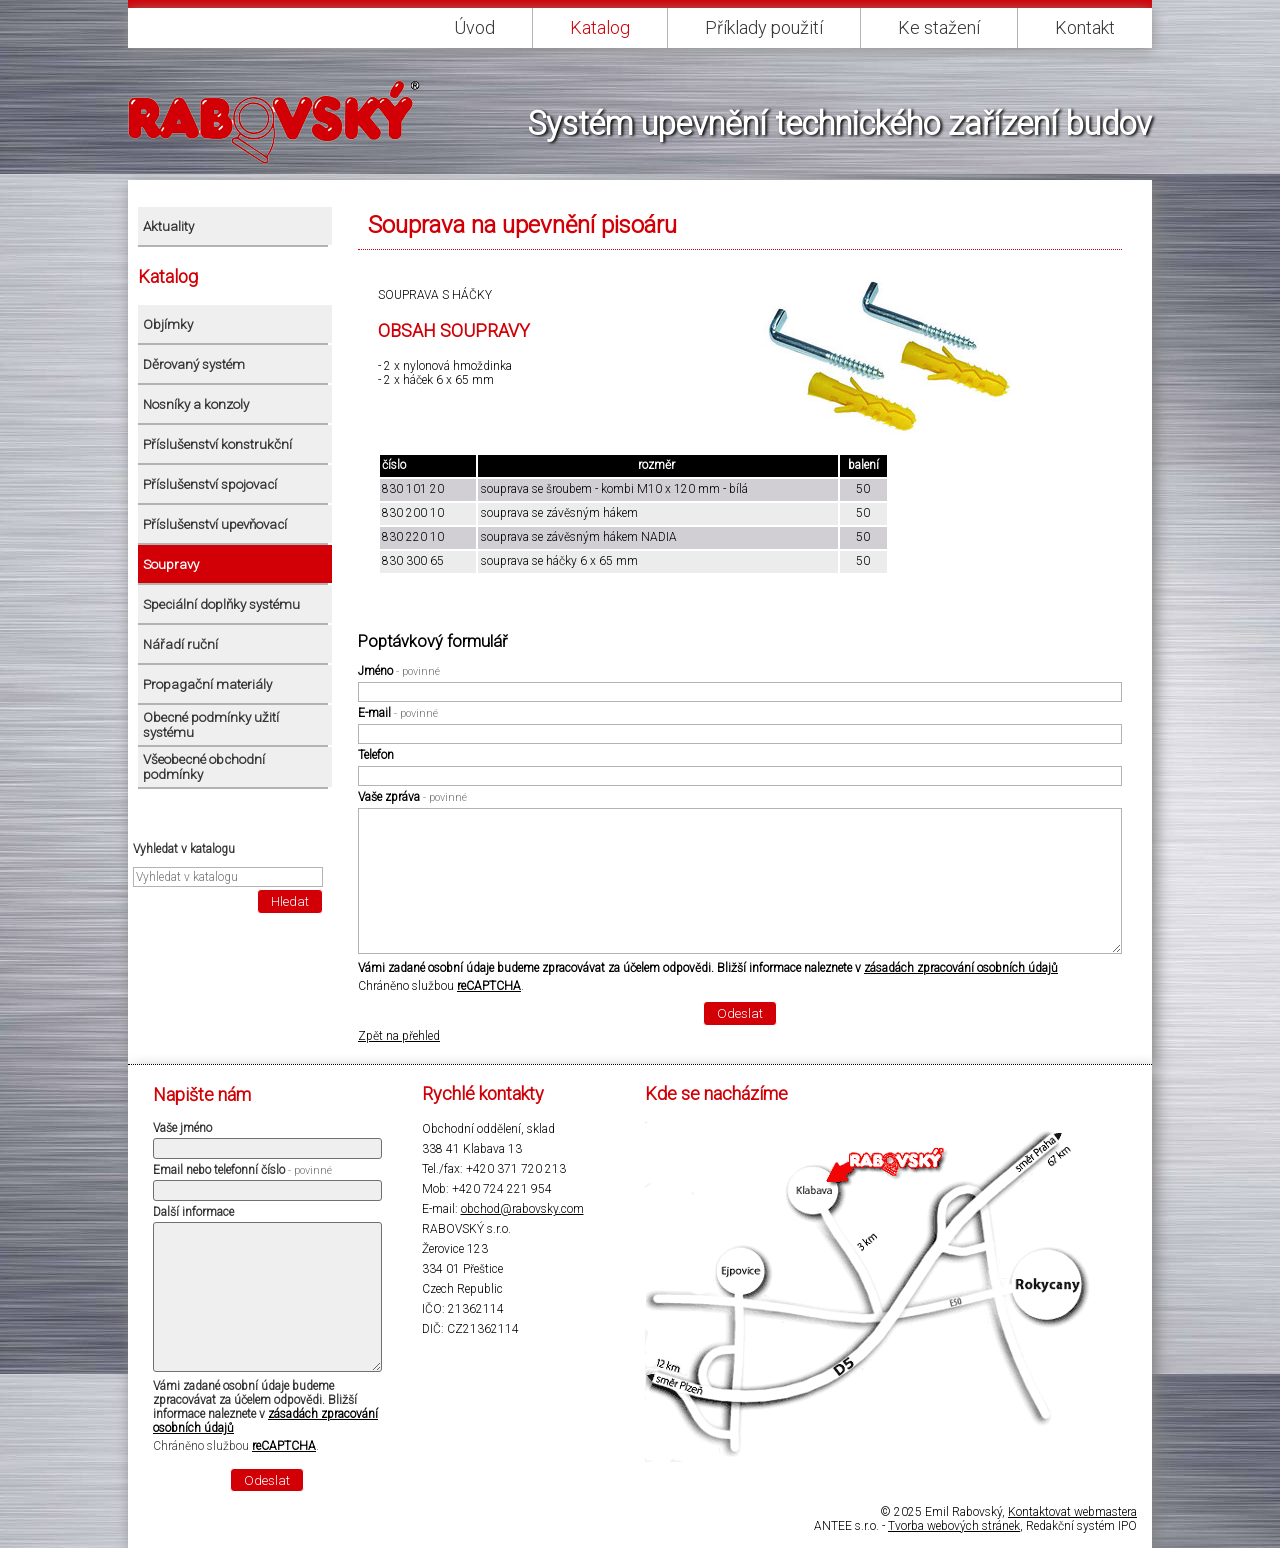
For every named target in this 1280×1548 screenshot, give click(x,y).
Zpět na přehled (399, 1036)
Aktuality (168, 226)
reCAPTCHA (489, 986)
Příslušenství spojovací (210, 484)
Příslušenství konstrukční (217, 444)
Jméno (399, 671)
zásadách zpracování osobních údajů (961, 968)
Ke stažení (939, 27)
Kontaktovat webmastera (1072, 1512)
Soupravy (171, 564)
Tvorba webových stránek (954, 1526)
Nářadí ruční (180, 644)
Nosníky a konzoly (196, 404)
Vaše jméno (182, 1128)
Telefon (376, 755)
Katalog (600, 27)
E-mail (398, 713)
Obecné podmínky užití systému (211, 725)
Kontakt (1085, 27)
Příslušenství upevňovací (215, 524)
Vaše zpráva (412, 797)
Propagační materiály (207, 684)
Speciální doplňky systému (221, 604)
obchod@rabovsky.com (522, 1209)
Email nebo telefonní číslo (242, 1170)
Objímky (168, 324)
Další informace (193, 1212)
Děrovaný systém (194, 364)
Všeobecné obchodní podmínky (204, 767)
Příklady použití (764, 27)
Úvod (474, 27)
